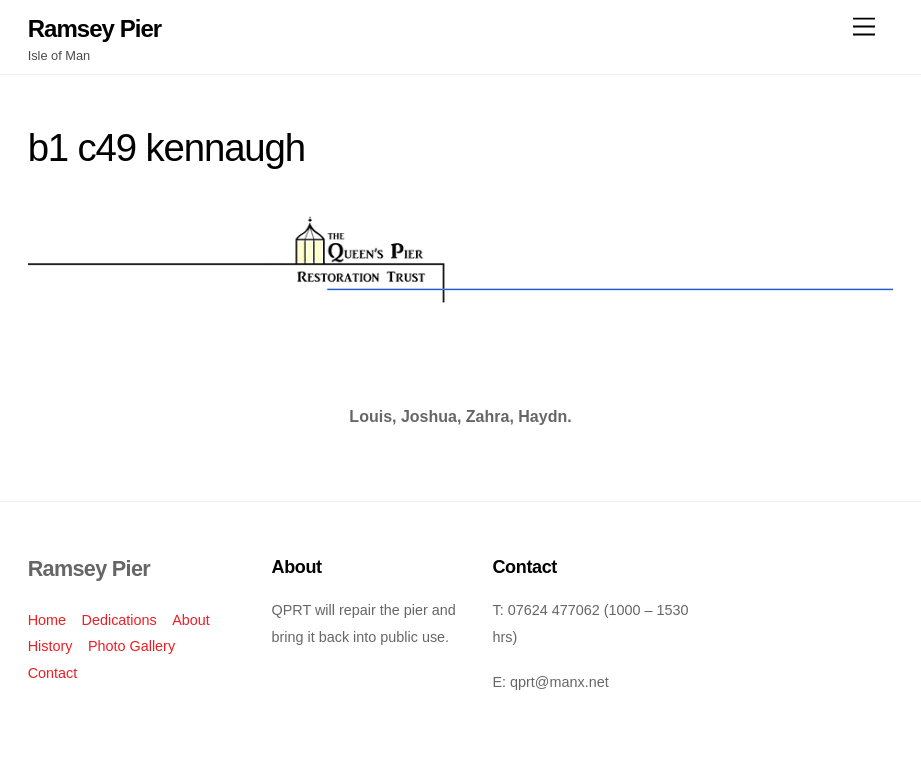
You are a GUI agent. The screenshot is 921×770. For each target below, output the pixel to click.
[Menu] (864, 27)
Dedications (119, 620)
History (50, 646)
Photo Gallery (131, 646)
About (191, 620)
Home (47, 620)
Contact (53, 673)
